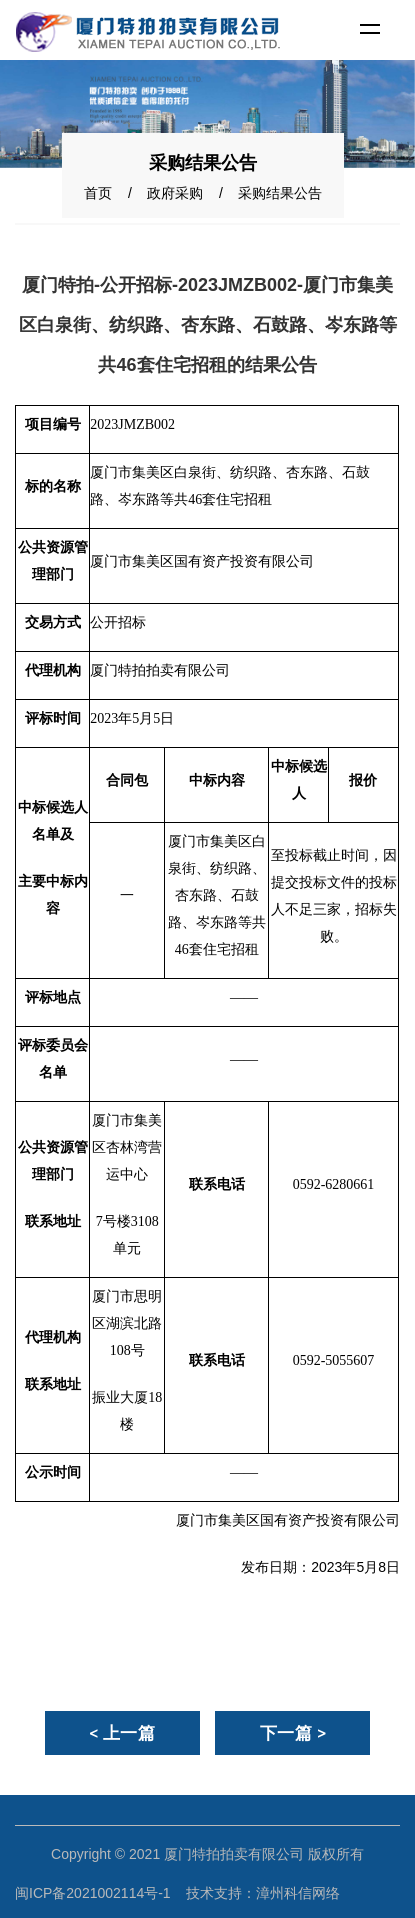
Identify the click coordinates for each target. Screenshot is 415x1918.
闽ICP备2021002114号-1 (93, 1893)
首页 (98, 193)
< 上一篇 (122, 1733)
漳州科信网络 (298, 1893)
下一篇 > (293, 1733)
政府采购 (175, 193)
